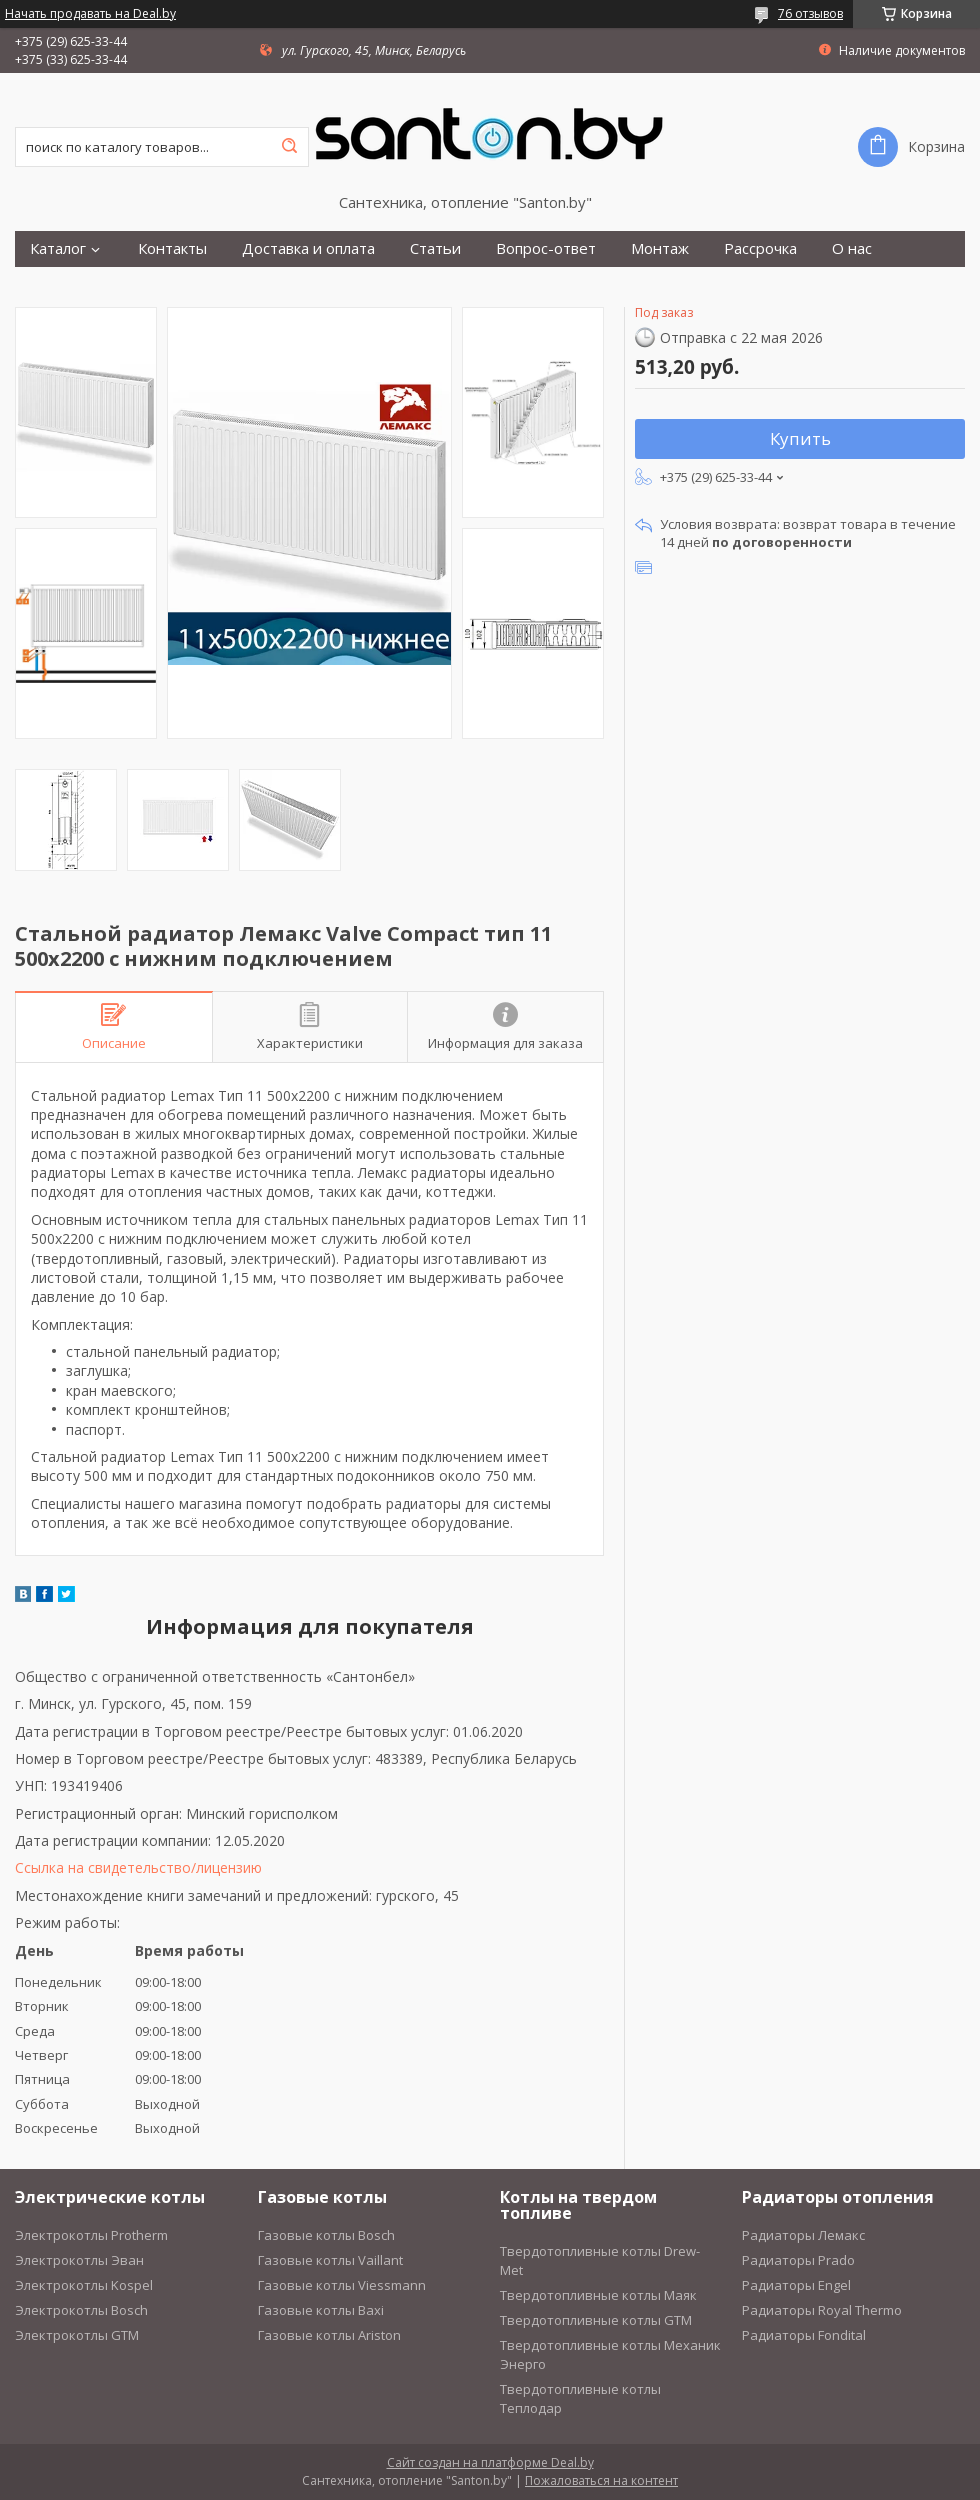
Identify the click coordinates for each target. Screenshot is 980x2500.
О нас (852, 248)
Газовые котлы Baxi (321, 2310)
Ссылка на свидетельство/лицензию (138, 1867)
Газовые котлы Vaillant (330, 2260)
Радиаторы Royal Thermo (822, 2310)
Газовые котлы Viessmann (342, 2285)
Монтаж (660, 248)
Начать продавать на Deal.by (90, 14)
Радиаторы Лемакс (803, 2235)
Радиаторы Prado (798, 2260)
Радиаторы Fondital (804, 2335)
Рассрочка (760, 248)
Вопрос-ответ (546, 248)
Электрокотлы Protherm (91, 2235)
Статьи (435, 248)
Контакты (172, 248)
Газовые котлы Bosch (326, 2235)
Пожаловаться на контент (601, 2480)
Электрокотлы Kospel (84, 2285)
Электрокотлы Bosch (81, 2310)
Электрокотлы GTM (77, 2335)
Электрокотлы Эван (79, 2260)
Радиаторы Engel (796, 2285)
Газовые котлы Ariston (329, 2335)
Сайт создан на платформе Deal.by (490, 2462)
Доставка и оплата (308, 248)
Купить (800, 438)
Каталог (58, 248)
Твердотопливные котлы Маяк (598, 2295)
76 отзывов (810, 13)
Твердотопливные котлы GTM (596, 2320)
